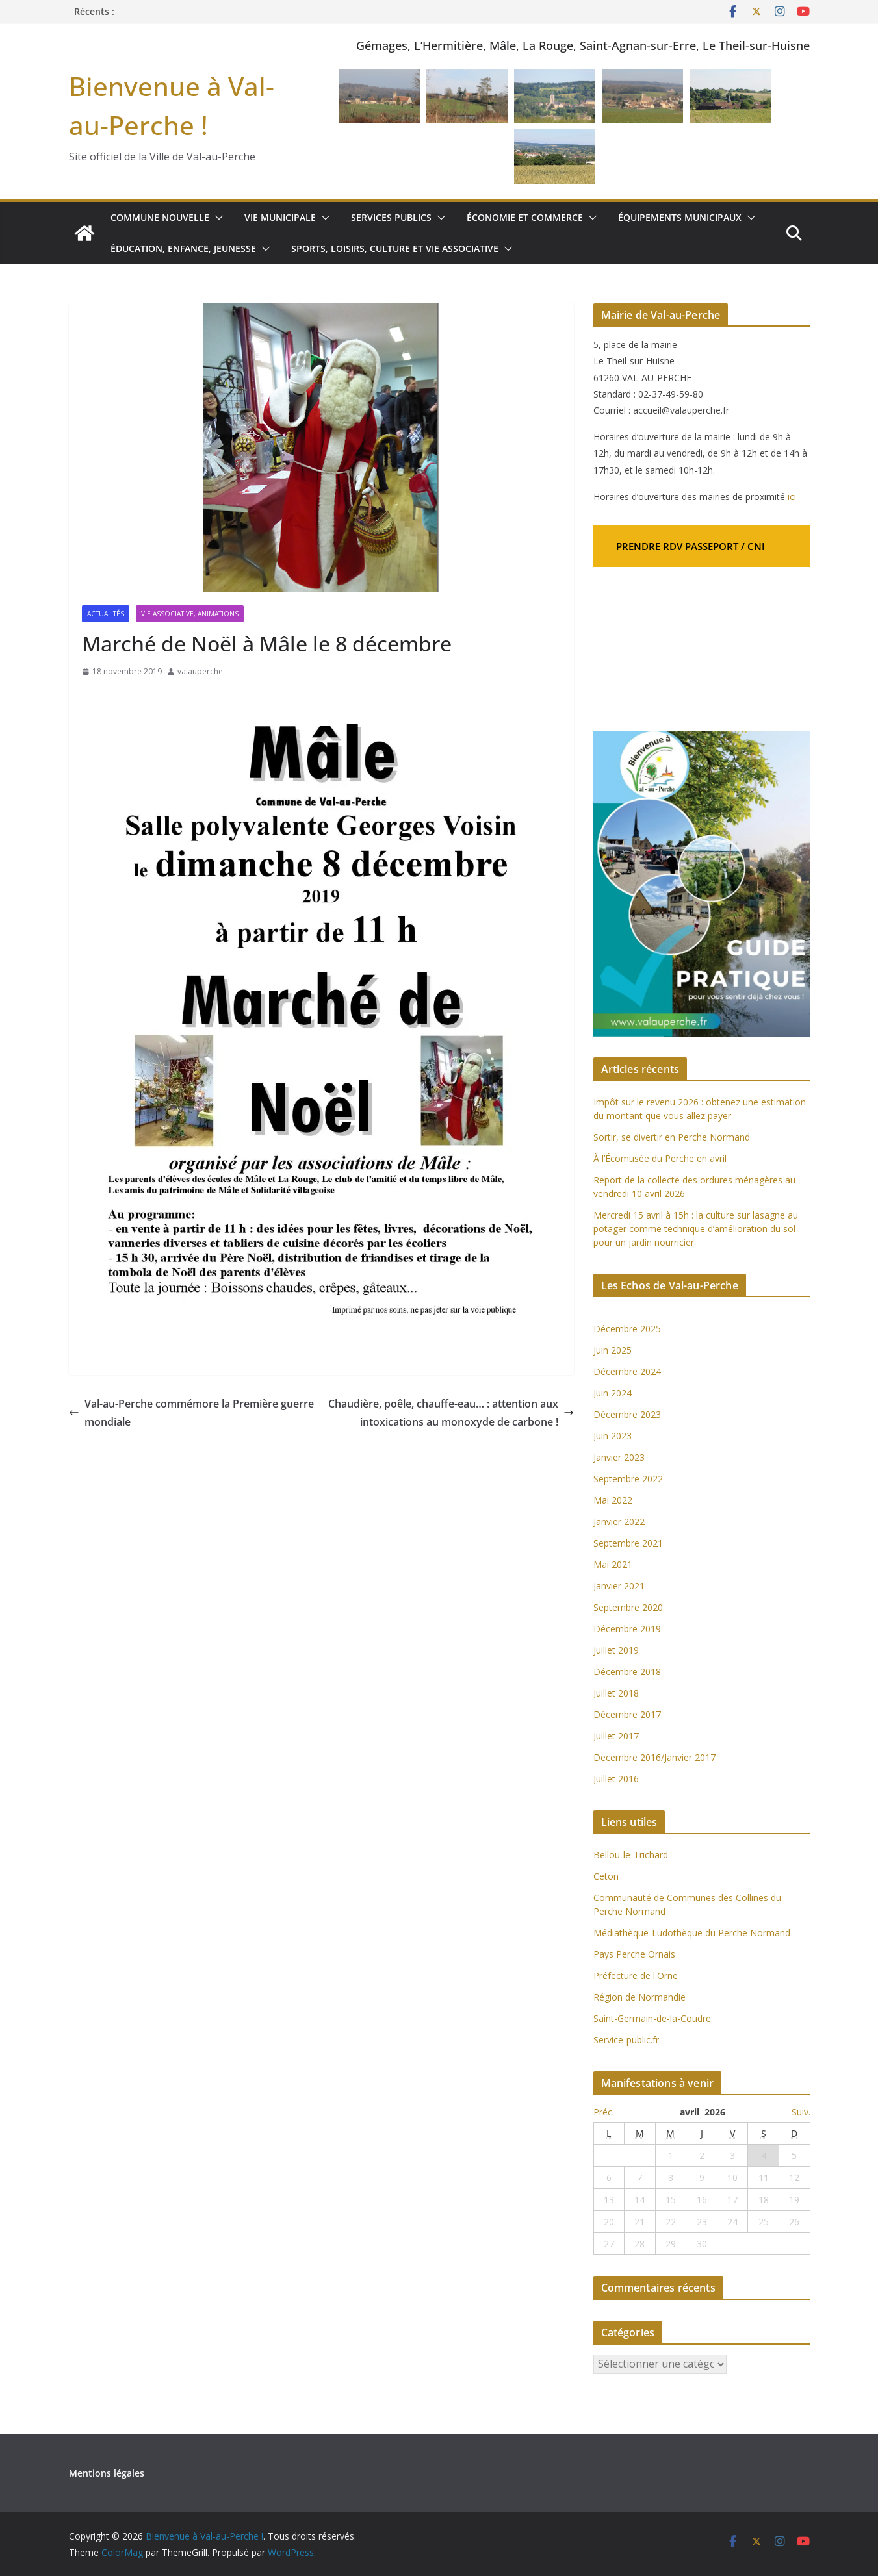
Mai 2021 (612, 1564)
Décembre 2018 (628, 1671)
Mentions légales (106, 2473)
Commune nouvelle (159, 217)
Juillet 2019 (616, 1650)
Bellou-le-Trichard (630, 1855)
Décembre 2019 (627, 1629)
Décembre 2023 (627, 1414)
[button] (215, 217)
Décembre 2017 (627, 1714)
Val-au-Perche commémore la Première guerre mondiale (175, 1413)
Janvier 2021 (619, 1586)
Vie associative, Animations (190, 613)
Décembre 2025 (627, 1328)
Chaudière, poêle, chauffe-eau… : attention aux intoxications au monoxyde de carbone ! (455, 1413)
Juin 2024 (612, 1393)
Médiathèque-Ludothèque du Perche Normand (691, 1932)
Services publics (388, 217)
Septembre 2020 (628, 1607)
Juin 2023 (612, 1436)
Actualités (105, 613)
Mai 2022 (612, 1500)
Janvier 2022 (619, 1521)
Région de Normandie (639, 1997)
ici (792, 496)
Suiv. (801, 2112)
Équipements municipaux (675, 217)
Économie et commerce (521, 217)
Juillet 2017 (616, 1736)
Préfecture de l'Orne (635, 1975)
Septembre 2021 (628, 1543)
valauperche (200, 671)
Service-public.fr (626, 2040)
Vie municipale (278, 217)
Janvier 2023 (619, 1457)
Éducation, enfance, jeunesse (182, 248)
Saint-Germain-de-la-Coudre (652, 2018)
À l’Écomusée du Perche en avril (660, 1158)
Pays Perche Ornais (634, 1954)
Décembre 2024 (627, 1371)
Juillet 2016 (616, 1779)
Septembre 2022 (628, 1478)
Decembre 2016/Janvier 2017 (654, 1757)
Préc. (603, 2112)
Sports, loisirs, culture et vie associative (393, 248)
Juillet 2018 (616, 1693)
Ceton (606, 1876)
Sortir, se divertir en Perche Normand (671, 1137)
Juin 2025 (612, 1350)
